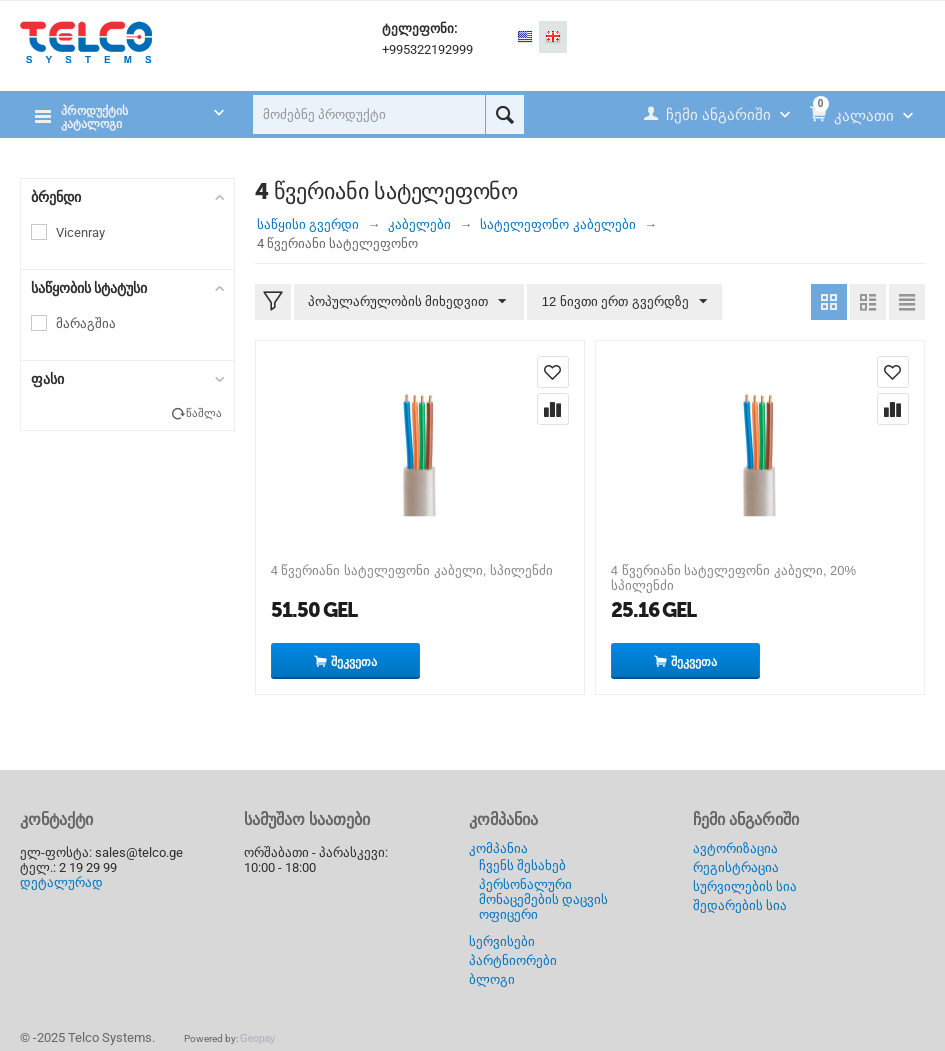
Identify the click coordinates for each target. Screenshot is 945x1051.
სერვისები (502, 941)
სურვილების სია (745, 886)
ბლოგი (492, 979)
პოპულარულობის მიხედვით (408, 302)
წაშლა (204, 413)
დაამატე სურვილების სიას (553, 372)
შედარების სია (740, 905)
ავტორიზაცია (735, 848)
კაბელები (419, 224)
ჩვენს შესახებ (523, 865)
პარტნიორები (513, 960)
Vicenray (80, 232)
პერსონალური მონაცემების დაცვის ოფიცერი (544, 899)
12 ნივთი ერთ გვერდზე (622, 302)
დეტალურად (61, 882)
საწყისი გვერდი (308, 224)
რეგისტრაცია (736, 867)
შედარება (553, 409)
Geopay (257, 1038)
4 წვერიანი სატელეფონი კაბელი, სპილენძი (412, 570)
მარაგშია (86, 323)
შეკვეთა (354, 662)
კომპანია (498, 848)
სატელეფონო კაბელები (558, 224)
